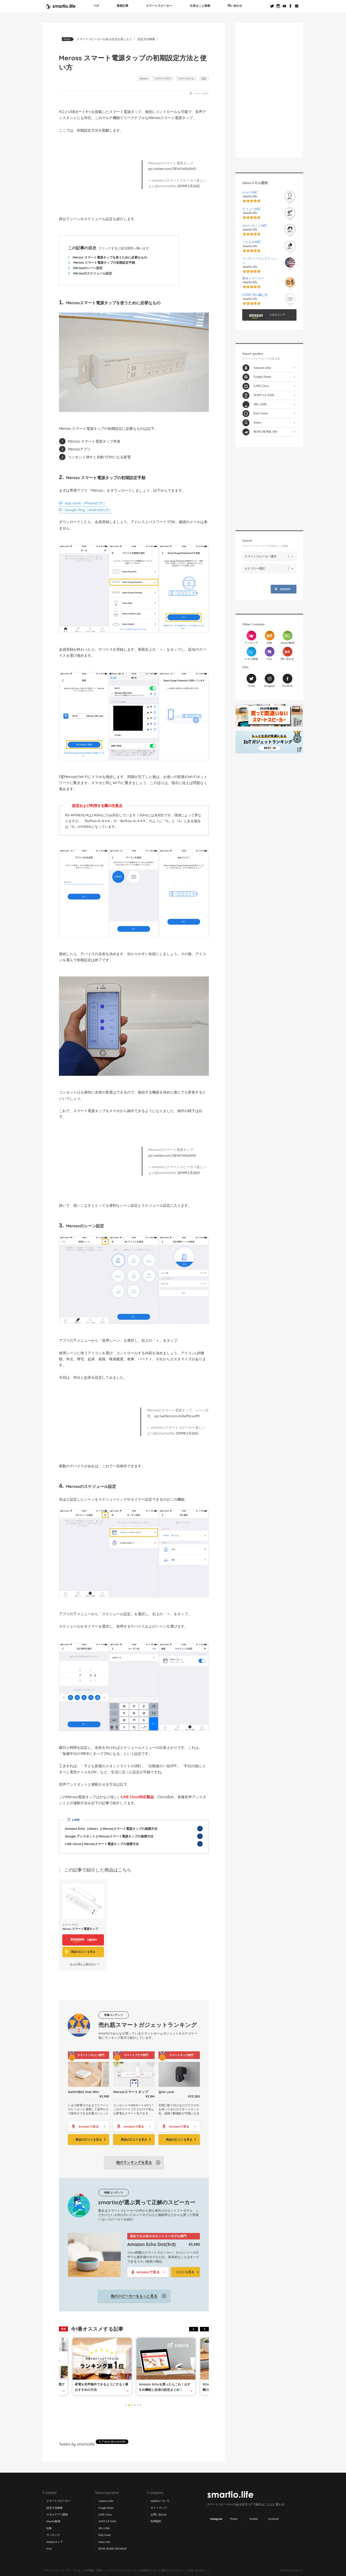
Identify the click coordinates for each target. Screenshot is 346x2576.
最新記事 (122, 5)
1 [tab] (126, 2405)
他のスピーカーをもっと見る (134, 2296)
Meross (143, 78)
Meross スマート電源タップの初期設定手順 (101, 262)
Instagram (269, 680)
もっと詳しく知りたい (83, 1963)
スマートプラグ (163, 78)
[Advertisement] (134, 2423)
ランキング (251, 637)
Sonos (257, 422)
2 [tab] (129, 2405)
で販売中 (91, 1939)
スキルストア (277, 314)
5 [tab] (138, 2405)
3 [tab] (132, 2405)
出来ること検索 (200, 5)
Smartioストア (54, 2541)
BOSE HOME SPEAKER (112, 2548)
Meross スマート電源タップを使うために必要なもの (107, 257)
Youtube (253, 2518)
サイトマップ (159, 2507)
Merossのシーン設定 (85, 268)
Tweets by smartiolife (77, 2444)
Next (204, 2329)
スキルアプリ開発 (57, 2514)
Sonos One (104, 2541)
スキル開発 (251, 654)
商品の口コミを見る (83, 1951)
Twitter (251, 680)
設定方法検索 (146, 39)
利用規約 (156, 2521)
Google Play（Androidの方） (88, 510)
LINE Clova (261, 386)
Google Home (262, 376)
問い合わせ (235, 5)
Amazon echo (262, 368)
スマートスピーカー (159, 5)
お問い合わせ (159, 2514)
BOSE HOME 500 (265, 431)
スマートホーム (186, 78)
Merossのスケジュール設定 (90, 273)
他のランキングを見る (134, 2162)
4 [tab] (135, 2405)
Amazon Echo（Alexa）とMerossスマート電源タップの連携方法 (111, 1829)
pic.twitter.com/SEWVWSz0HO (172, 169)
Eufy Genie (260, 413)
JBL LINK (260, 404)
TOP (96, 5)
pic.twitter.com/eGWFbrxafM (177, 1416)
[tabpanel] (166, 2366)
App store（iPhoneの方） (86, 503)
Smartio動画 (287, 637)
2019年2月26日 (188, 186)
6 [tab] (141, 2405)
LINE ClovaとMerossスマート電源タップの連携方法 (102, 1844)
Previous (193, 2329)
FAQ (269, 654)
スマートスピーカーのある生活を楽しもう (104, 39)
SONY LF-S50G (264, 395)
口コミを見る (185, 2272)
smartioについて (160, 2500)
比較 (269, 637)
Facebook (287, 680)
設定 (204, 78)
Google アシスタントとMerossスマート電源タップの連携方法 (109, 1836)
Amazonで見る (89, 2126)
